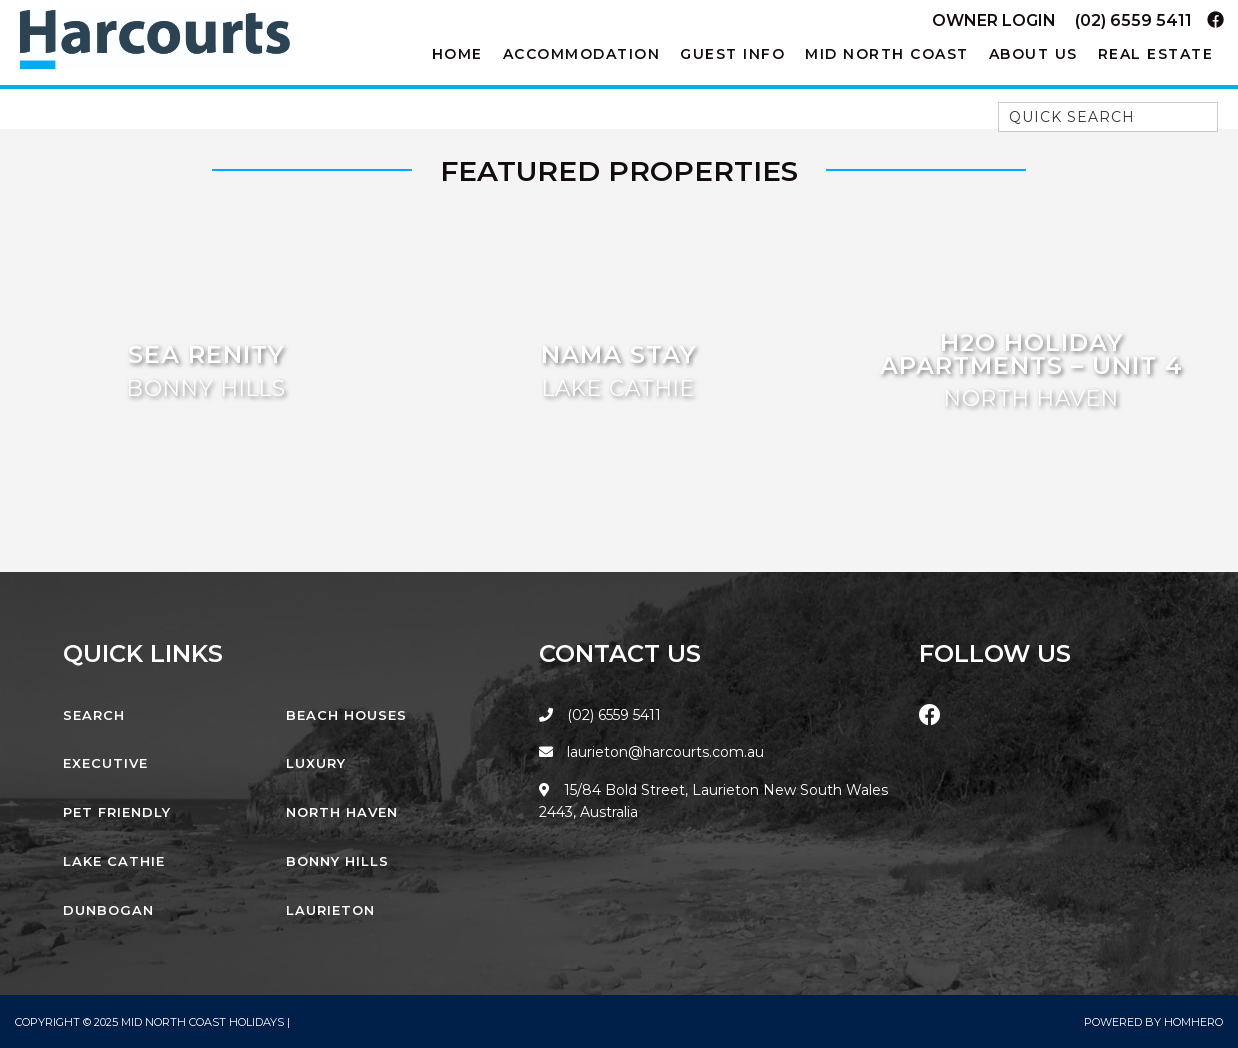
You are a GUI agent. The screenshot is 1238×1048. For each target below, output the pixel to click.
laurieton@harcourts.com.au (651, 752)
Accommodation (582, 54)
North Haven (342, 812)
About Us (1033, 54)
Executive (105, 763)
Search (94, 715)
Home (457, 54)
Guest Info (732, 54)
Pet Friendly (117, 812)
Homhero (1193, 1022)
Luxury (316, 763)
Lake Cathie (114, 861)
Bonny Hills (337, 861)
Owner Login (994, 20)
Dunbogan (108, 910)
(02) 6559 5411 (1133, 20)
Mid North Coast (887, 54)
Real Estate (1156, 54)
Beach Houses (346, 715)
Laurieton (330, 910)
